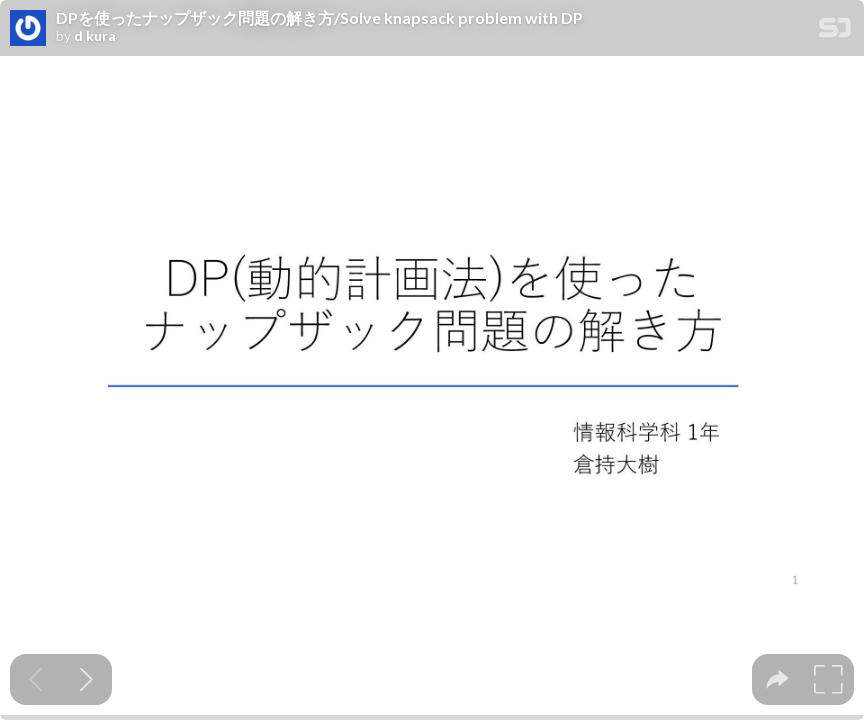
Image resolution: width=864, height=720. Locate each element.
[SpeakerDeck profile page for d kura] (28, 29)
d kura (95, 36)
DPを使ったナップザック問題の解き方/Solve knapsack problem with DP (319, 18)
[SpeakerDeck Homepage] (835, 31)
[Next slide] (86, 679)
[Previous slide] (35, 679)
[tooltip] (777, 679)
